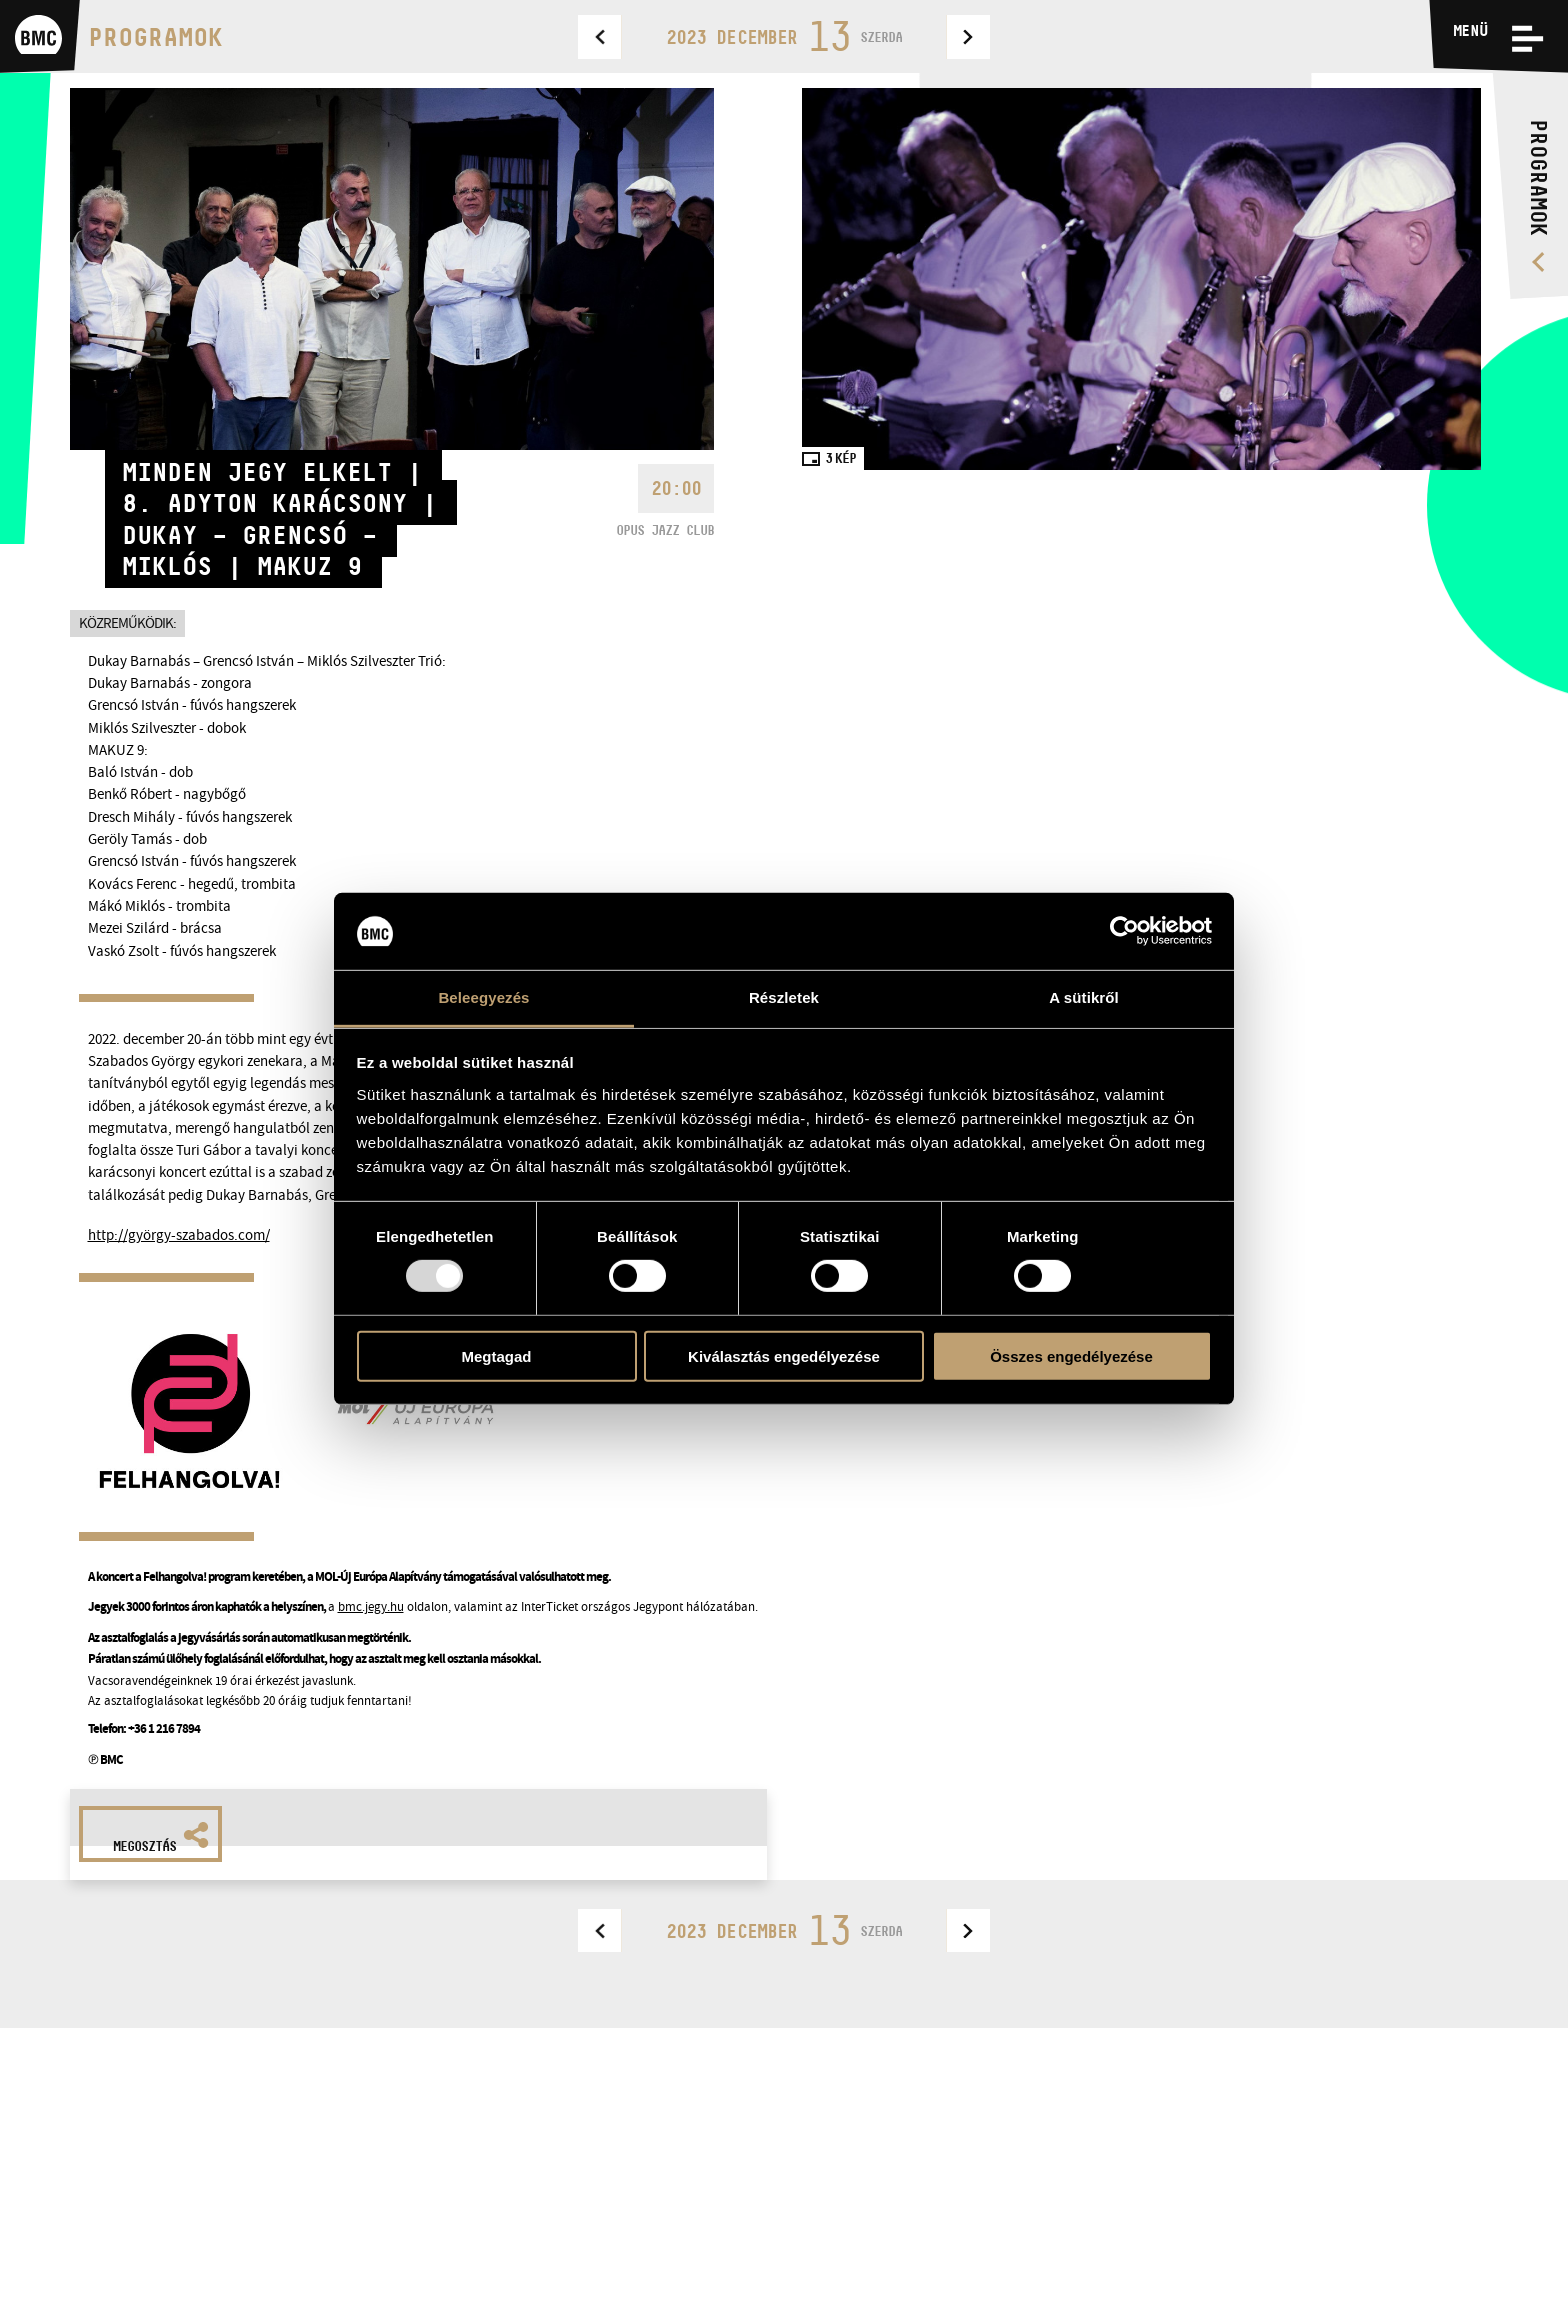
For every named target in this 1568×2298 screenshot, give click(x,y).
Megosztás (161, 1838)
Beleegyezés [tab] (483, 997)
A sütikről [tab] (1084, 997)
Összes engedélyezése (1071, 1355)
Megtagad (496, 1355)
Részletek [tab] (784, 997)
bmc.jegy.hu (371, 1606)
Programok (155, 36)
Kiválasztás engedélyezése (784, 1355)
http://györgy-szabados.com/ (179, 1235)
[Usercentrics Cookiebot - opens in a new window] (1124, 931)
